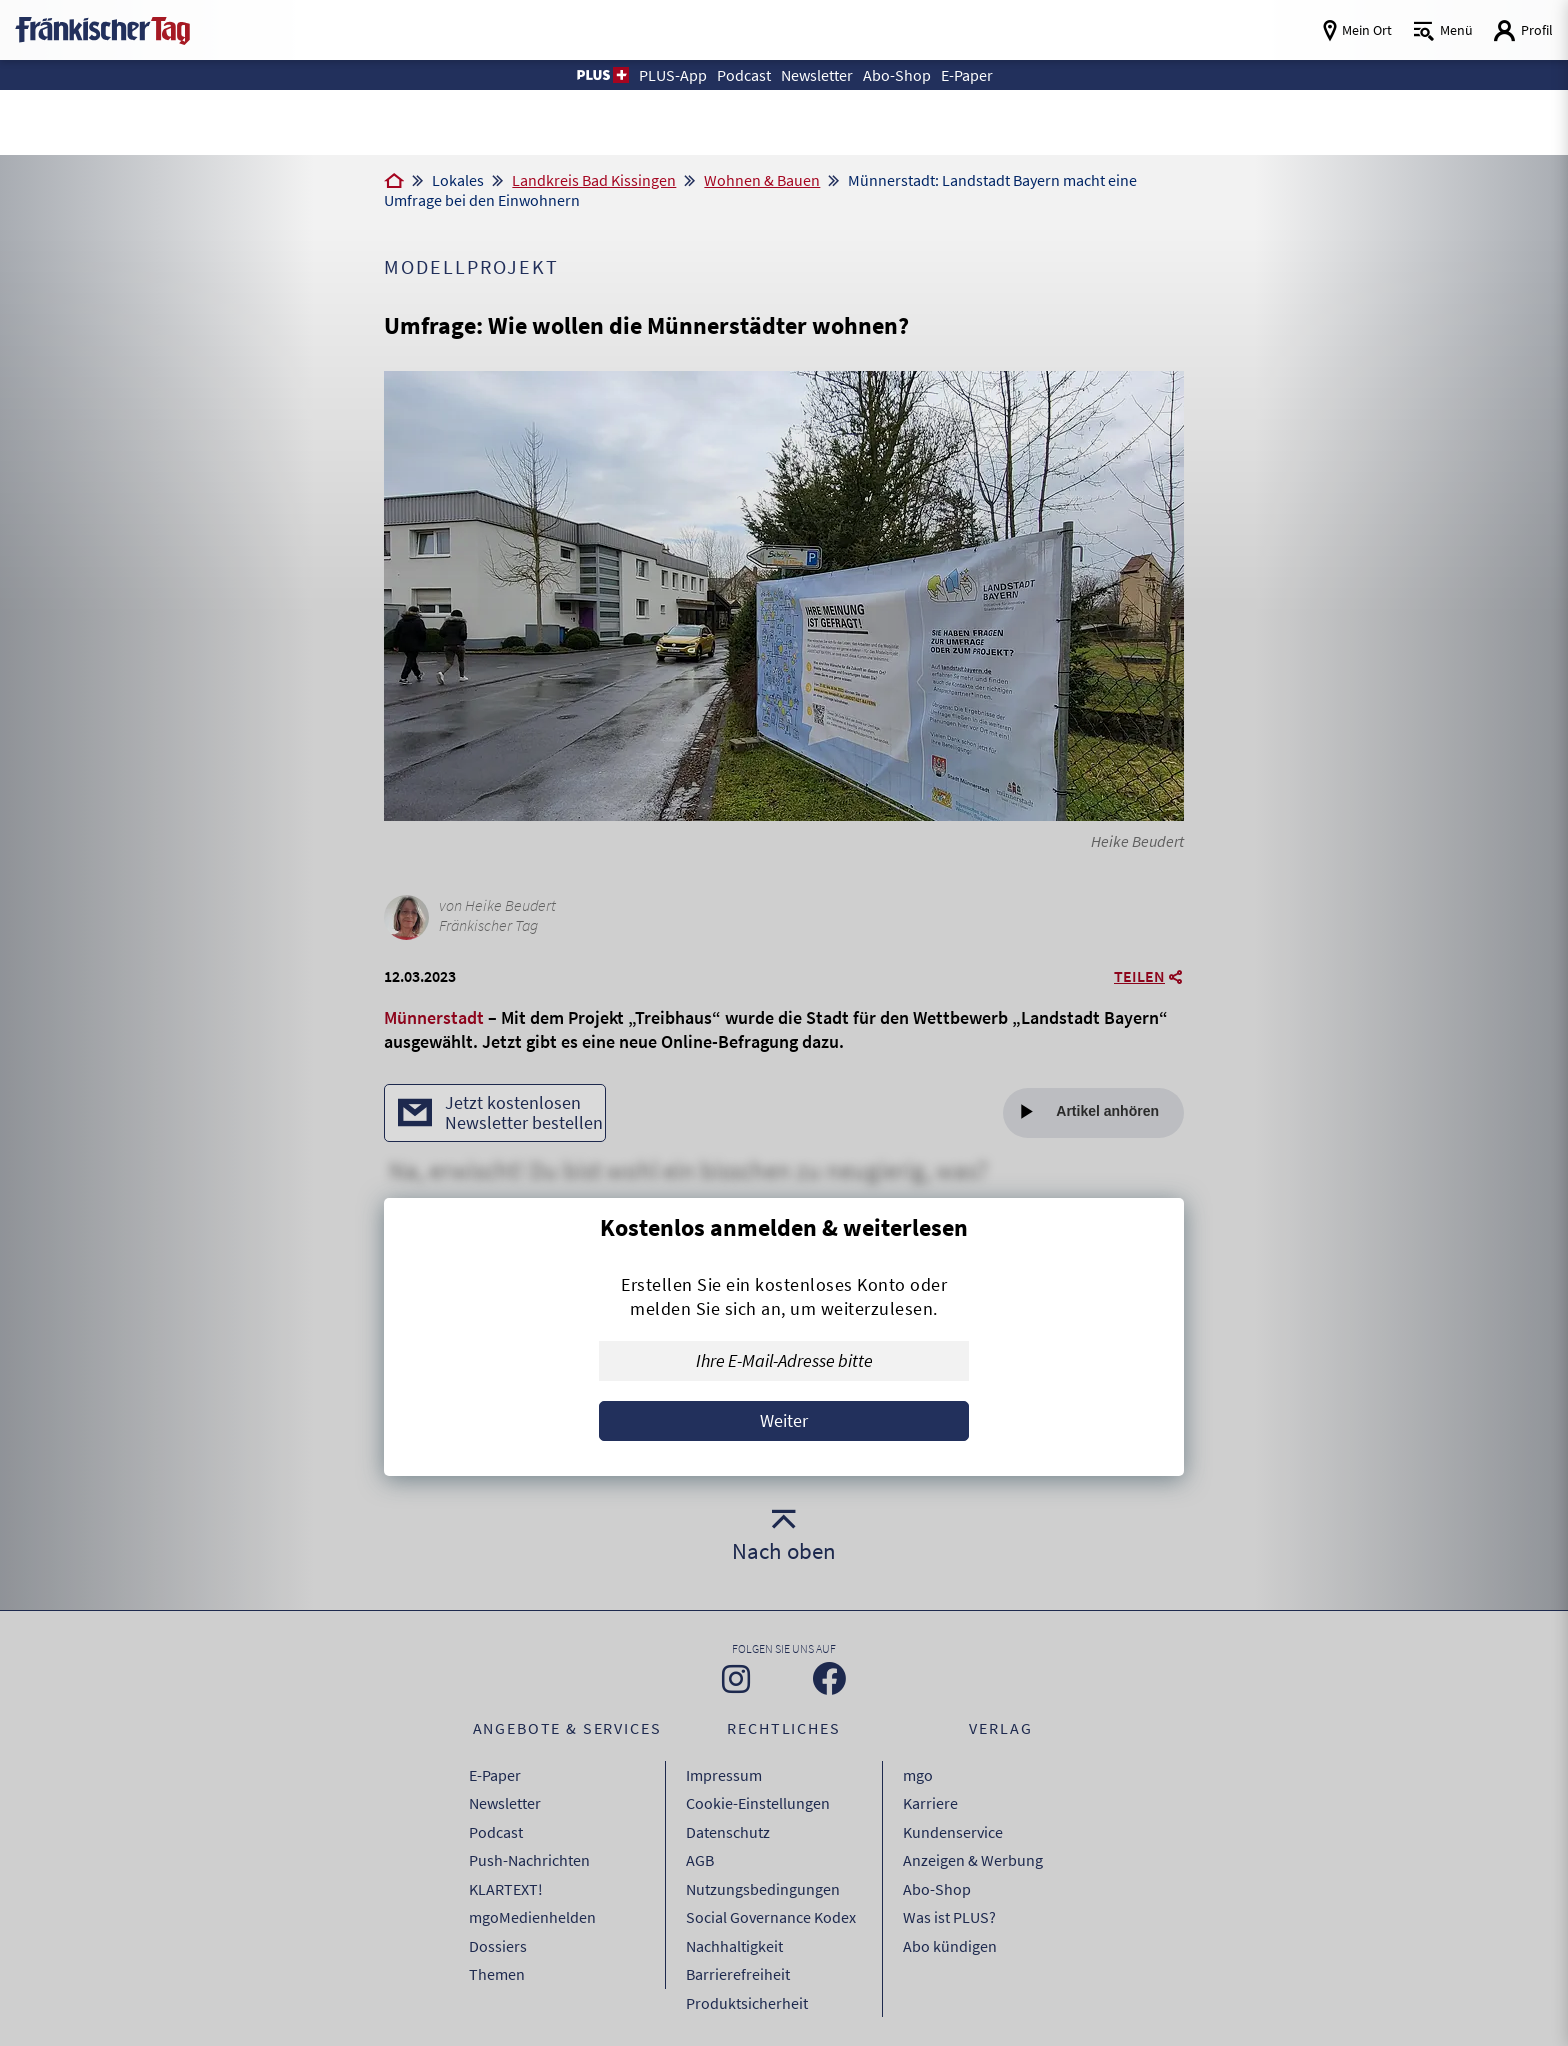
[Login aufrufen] (1523, 30)
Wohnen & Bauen (762, 180)
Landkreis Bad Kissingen (594, 180)
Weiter (784, 1420)
